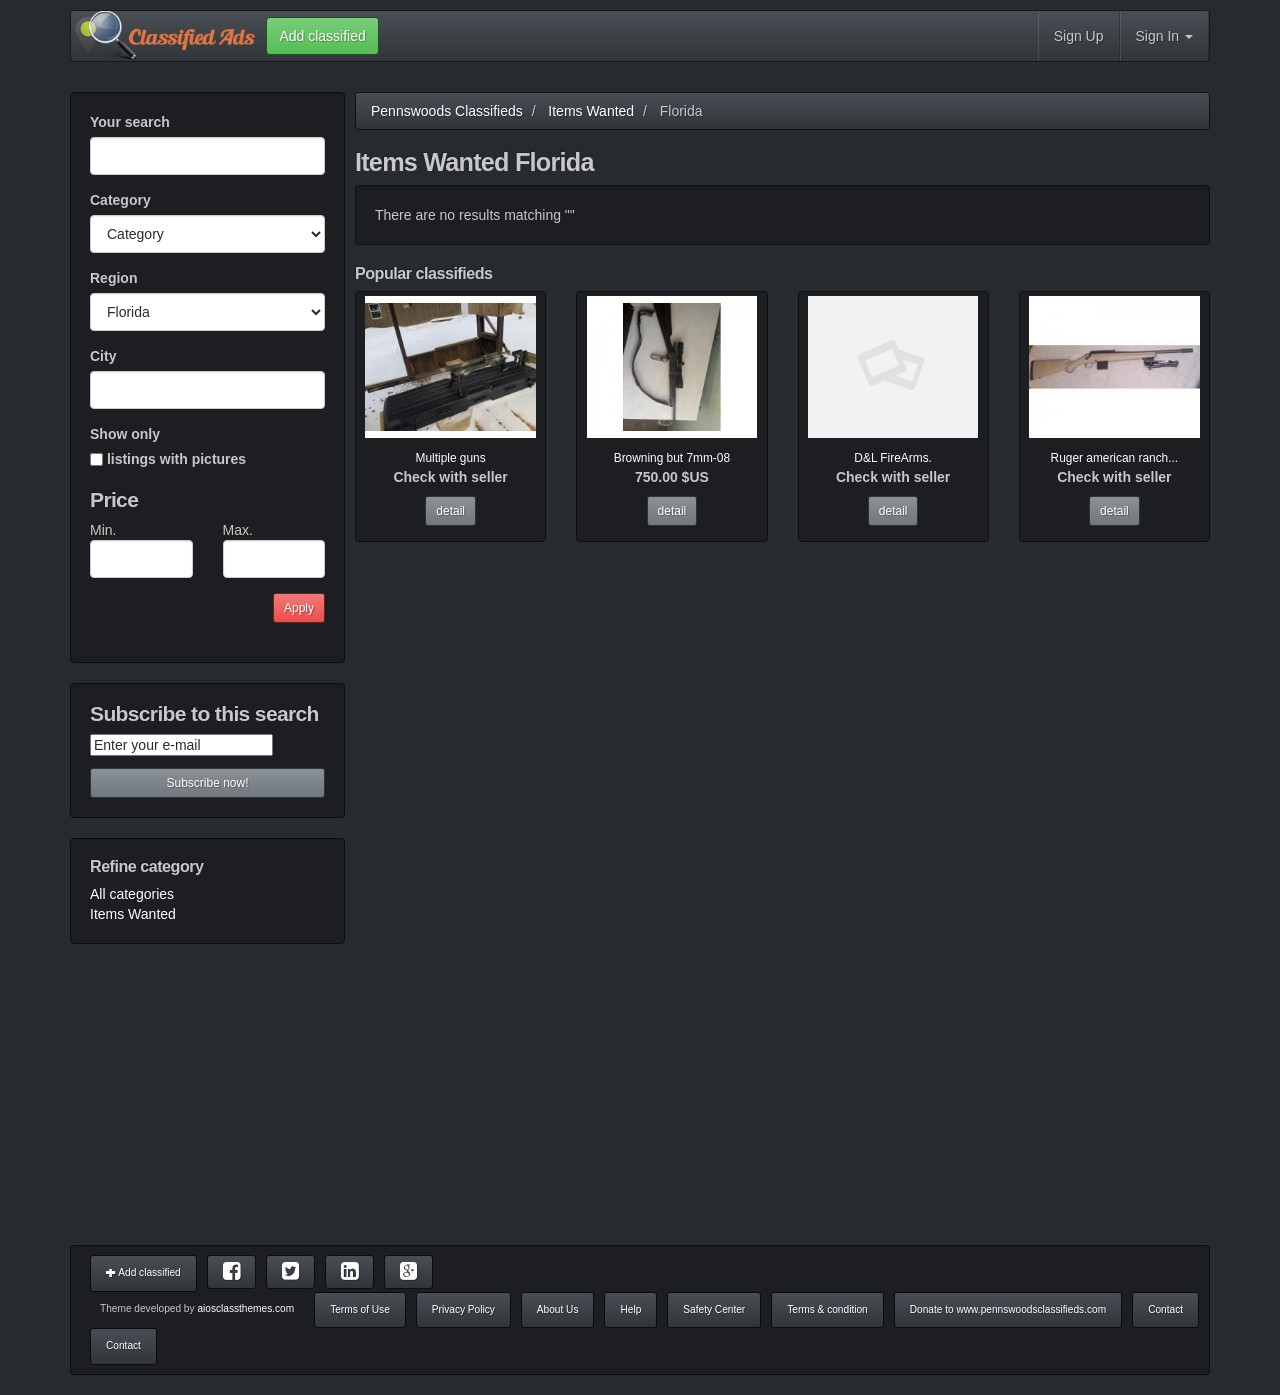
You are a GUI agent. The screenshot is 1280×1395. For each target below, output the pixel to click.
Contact (1165, 1309)
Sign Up (1079, 36)
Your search (130, 122)
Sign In (1164, 36)
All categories (132, 894)
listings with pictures (168, 459)
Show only (125, 434)
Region (113, 278)
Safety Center (714, 1309)
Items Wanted (133, 914)
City (103, 356)
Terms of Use (360, 1309)
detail (450, 511)
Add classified (143, 1272)
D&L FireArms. (893, 458)
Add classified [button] (322, 36)
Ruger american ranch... (1115, 458)
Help (630, 1309)
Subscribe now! (207, 783)
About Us (558, 1309)
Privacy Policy (463, 1309)
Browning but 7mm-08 (672, 458)
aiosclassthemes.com (245, 1308)
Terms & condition (827, 1309)
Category (120, 200)
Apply (299, 608)
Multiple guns (451, 458)
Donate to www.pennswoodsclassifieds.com (1008, 1309)
